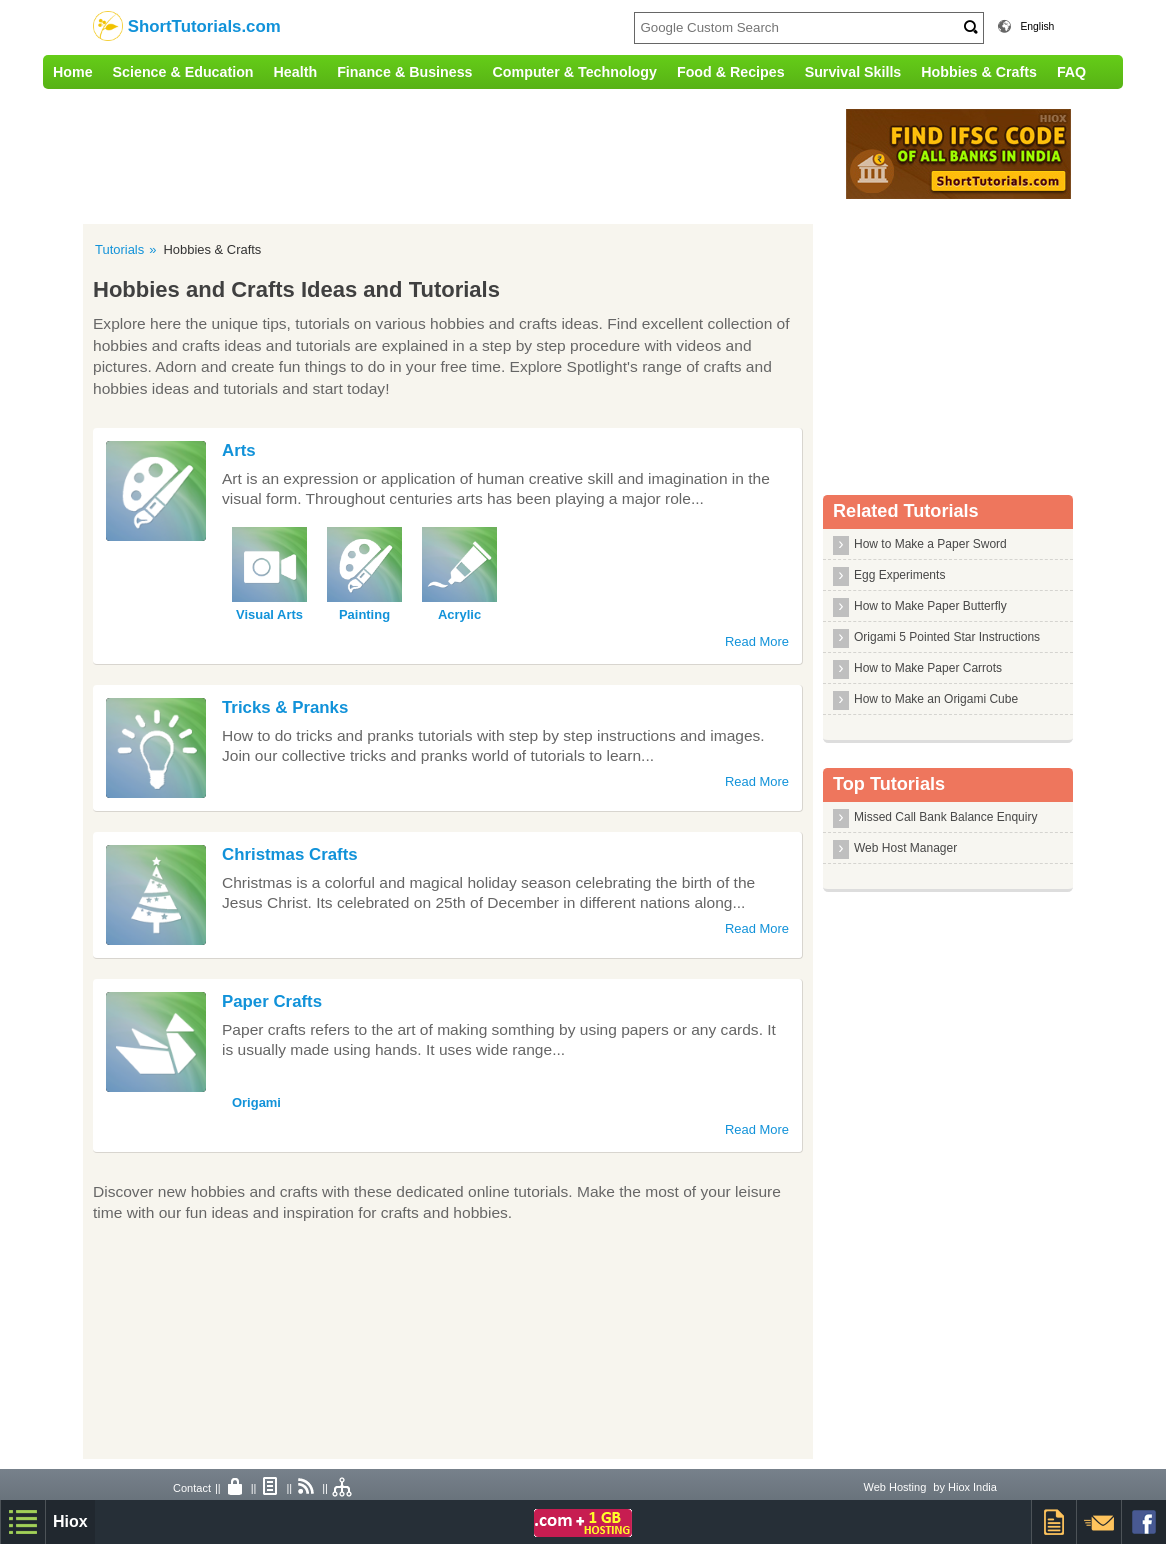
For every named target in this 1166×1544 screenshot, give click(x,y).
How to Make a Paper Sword (930, 544)
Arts (239, 450)
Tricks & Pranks (285, 707)
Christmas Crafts (290, 854)
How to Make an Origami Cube (936, 699)
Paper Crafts (272, 1001)
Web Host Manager (905, 848)
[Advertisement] (458, 154)
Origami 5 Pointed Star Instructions (947, 637)
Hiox (70, 1521)
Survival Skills (853, 72)
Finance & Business (404, 72)
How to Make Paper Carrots (928, 668)
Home (73, 72)
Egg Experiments (899, 575)
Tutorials (119, 249)
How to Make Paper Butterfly (930, 606)
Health (296, 72)
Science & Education (183, 72)
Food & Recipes (731, 72)
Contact (192, 1488)
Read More (757, 641)
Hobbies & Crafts (979, 72)
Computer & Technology (575, 72)
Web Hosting (894, 1487)
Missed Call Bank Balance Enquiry (945, 817)
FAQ (1071, 72)
